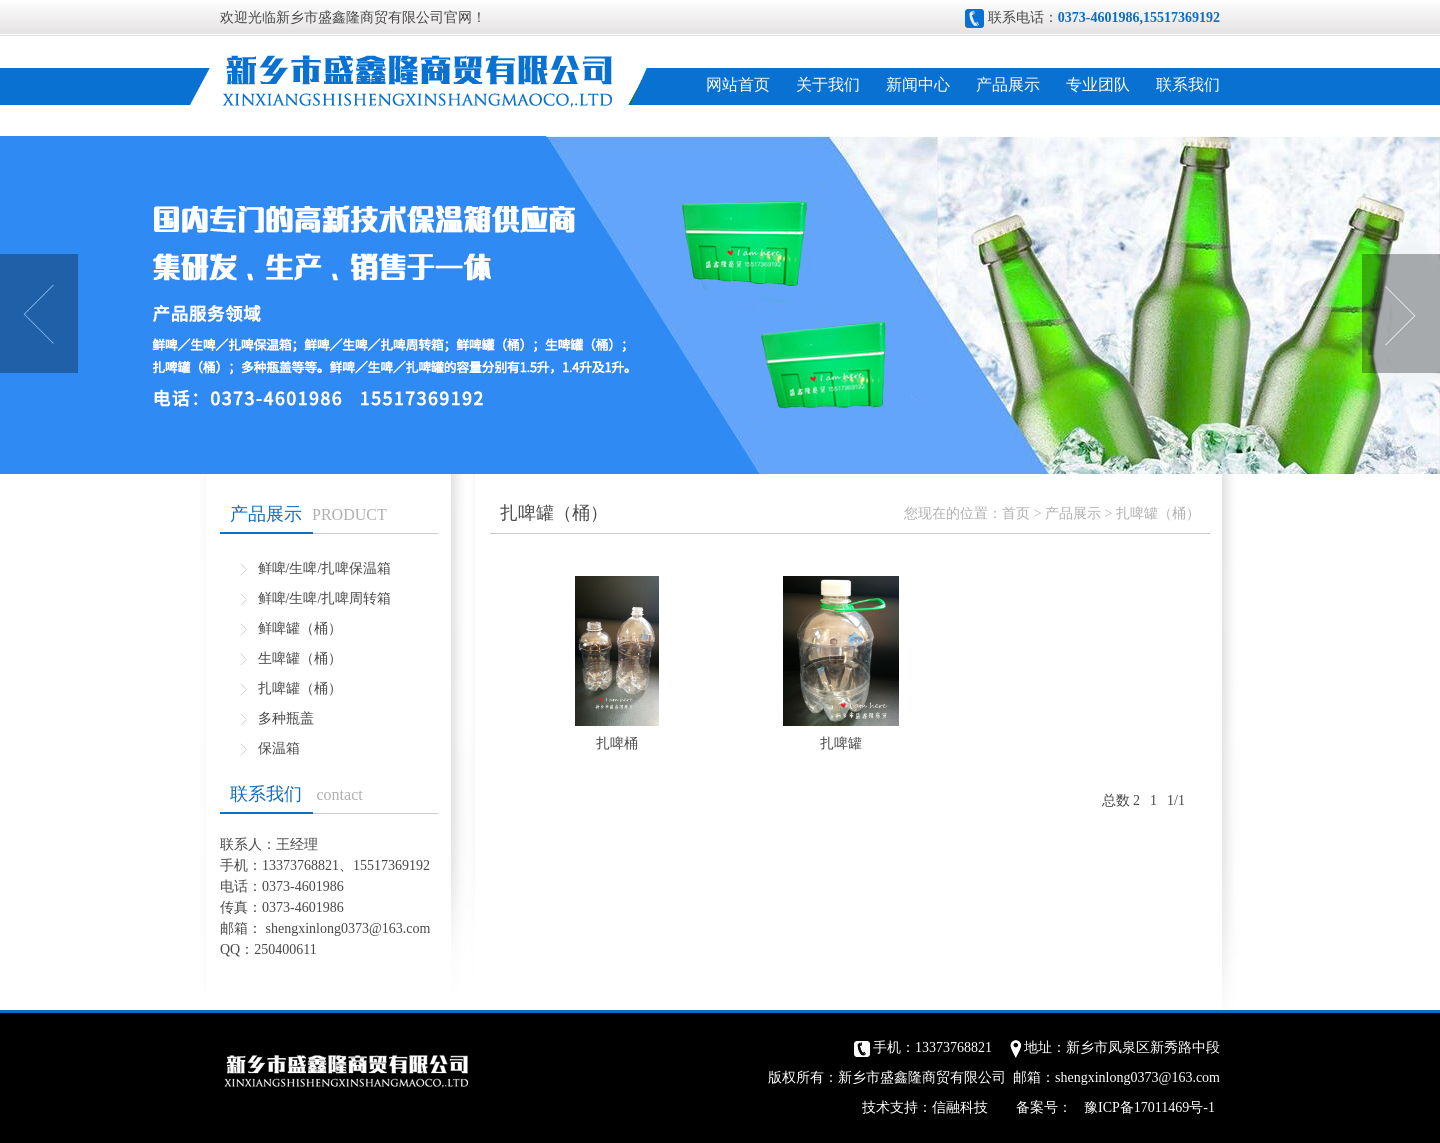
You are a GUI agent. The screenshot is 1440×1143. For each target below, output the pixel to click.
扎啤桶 (617, 743)
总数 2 (1121, 800)
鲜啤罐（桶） (300, 628)
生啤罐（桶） (300, 658)
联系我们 (1188, 84)
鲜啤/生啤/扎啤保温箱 (325, 568)
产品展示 (1008, 84)
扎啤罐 (841, 743)
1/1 (1176, 800)
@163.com (400, 928)
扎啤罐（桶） (300, 688)
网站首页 (738, 84)
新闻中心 (918, 84)
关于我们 (828, 84)
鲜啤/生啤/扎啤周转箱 (325, 598)
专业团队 (1098, 84)
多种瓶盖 (286, 718)
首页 (1016, 513)
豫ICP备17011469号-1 (1149, 1107)
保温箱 (279, 748)
